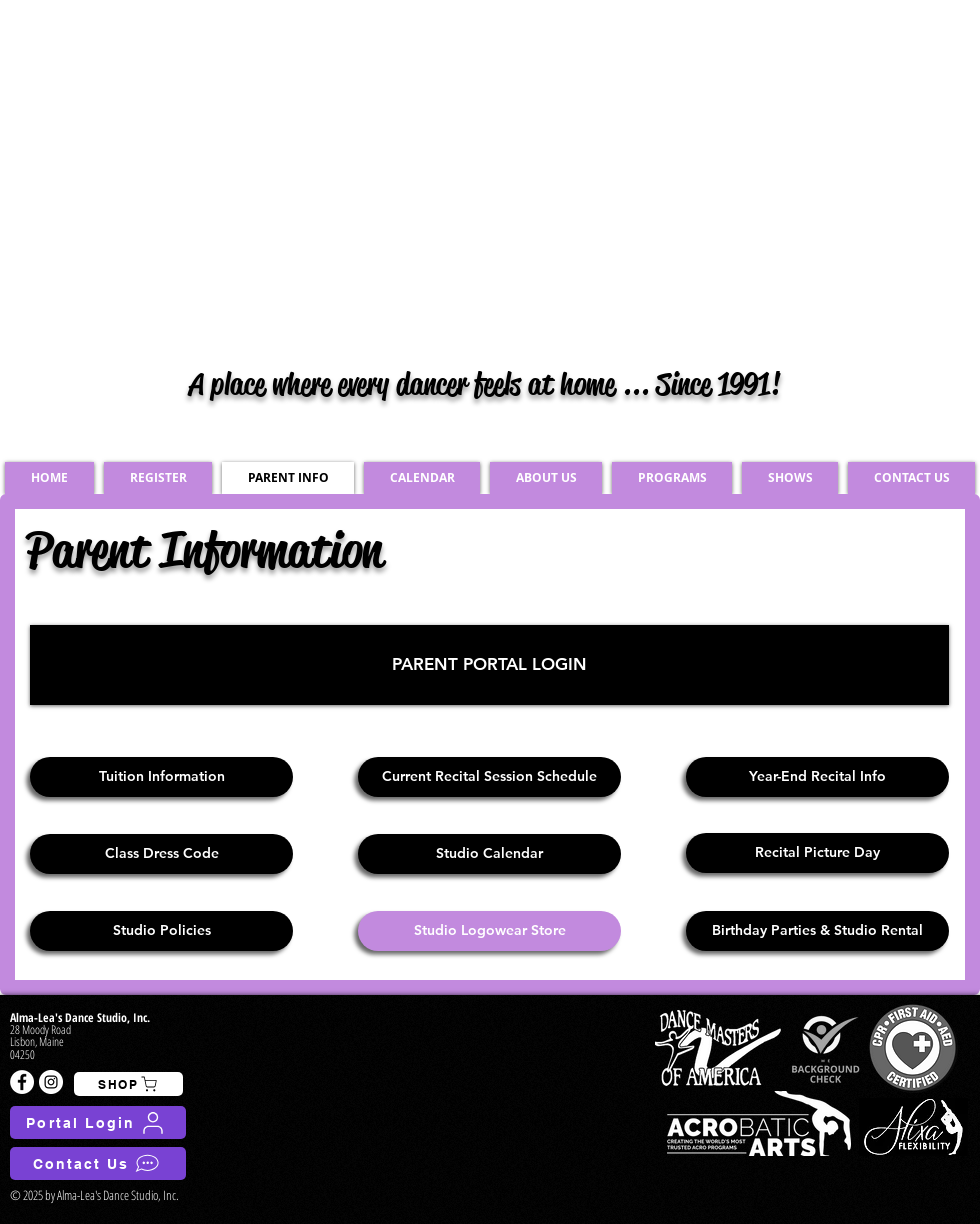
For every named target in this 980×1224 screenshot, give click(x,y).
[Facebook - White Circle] (22, 1082)
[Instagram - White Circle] (51, 1082)
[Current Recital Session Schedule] (489, 777)
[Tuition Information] (161, 777)
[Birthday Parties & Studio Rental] (817, 931)
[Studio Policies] (161, 931)
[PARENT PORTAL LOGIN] (489, 665)
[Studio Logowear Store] (489, 931)
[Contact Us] (98, 1163)
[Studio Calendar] (489, 854)
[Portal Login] (98, 1122)
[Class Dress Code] (161, 854)
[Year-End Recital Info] (817, 777)
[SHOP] (128, 1084)
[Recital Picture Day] (817, 853)
